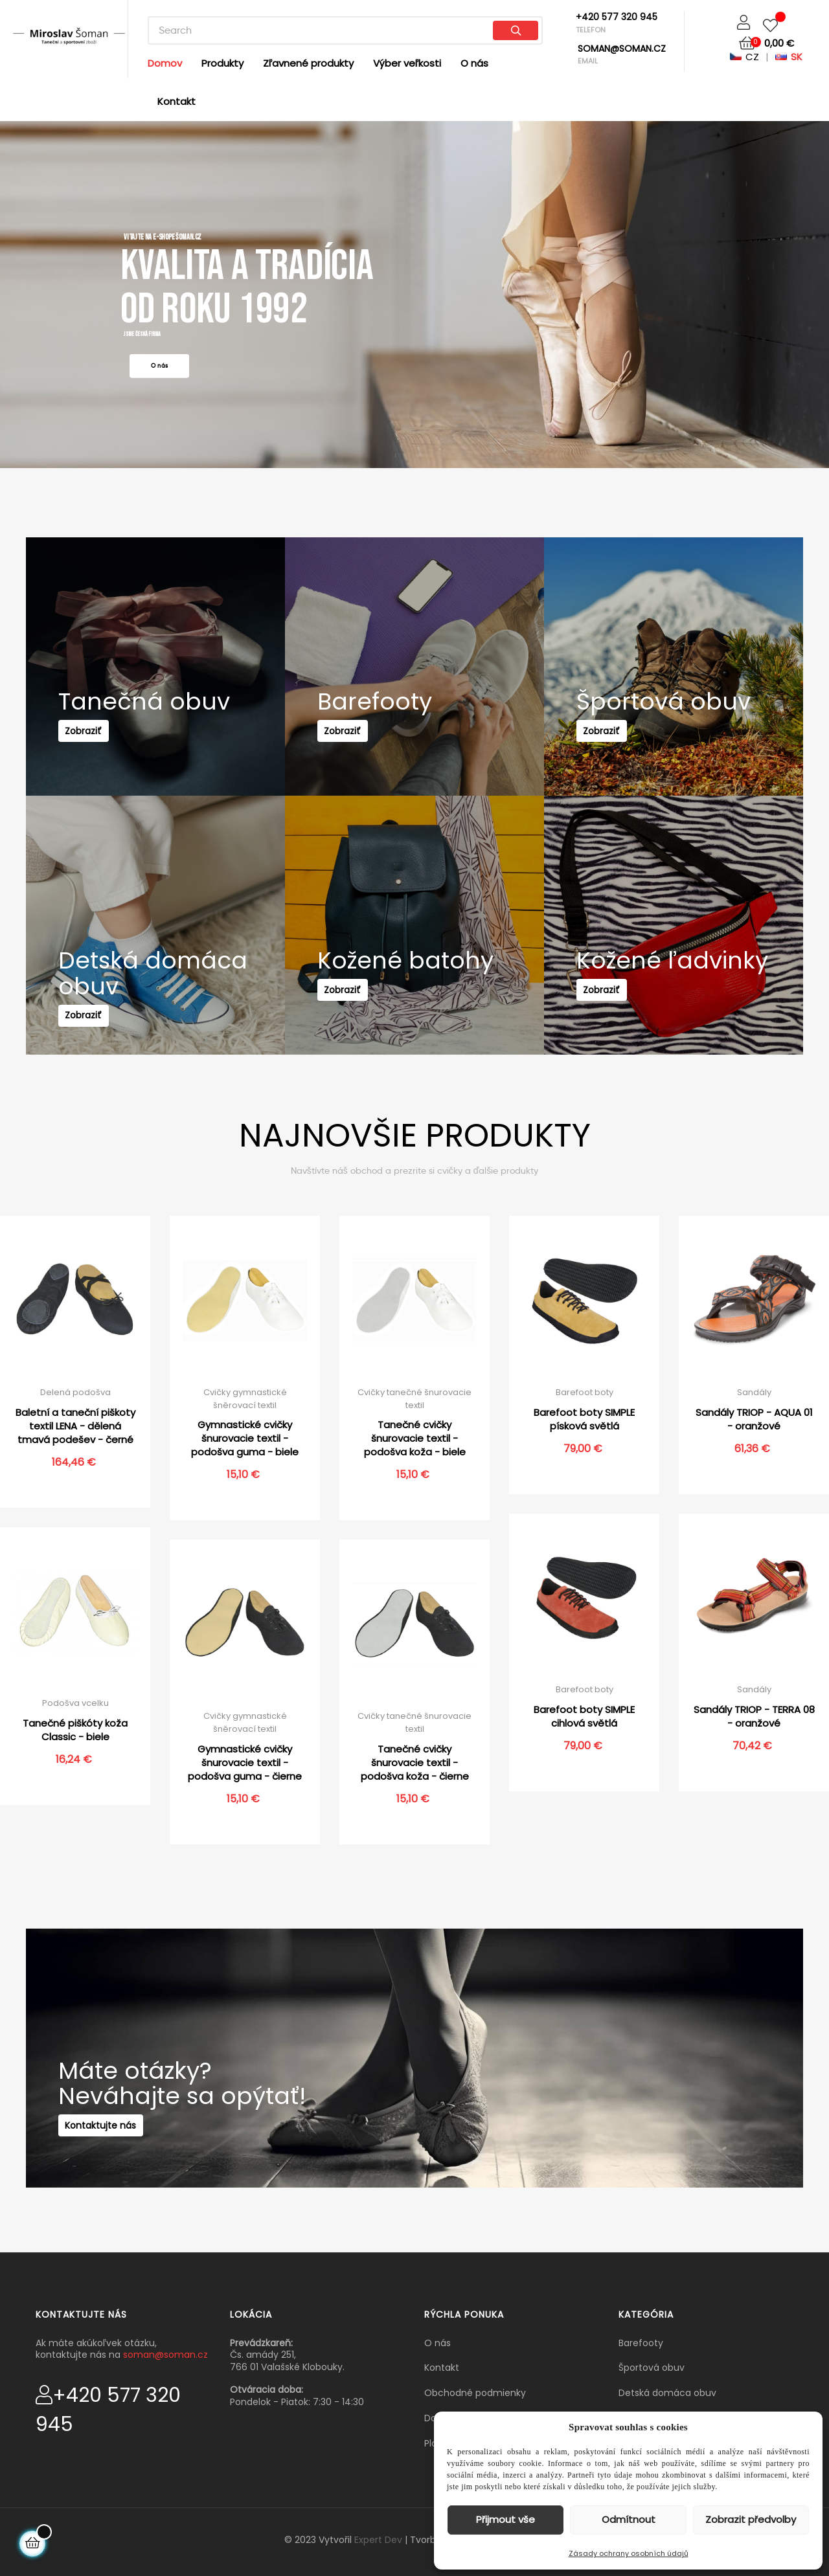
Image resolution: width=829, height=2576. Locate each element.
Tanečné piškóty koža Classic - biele (75, 1729)
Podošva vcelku (75, 1703)
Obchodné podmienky (475, 2392)
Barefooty (641, 2342)
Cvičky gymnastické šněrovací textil (245, 1398)
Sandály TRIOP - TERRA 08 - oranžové (754, 1716)
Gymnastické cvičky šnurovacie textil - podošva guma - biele (245, 1438)
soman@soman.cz (165, 2354)
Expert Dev (378, 2539)
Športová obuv (652, 2367)
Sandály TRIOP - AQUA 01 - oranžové (754, 1419)
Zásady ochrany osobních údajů (628, 2553)
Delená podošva (75, 1392)
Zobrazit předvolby (750, 2519)
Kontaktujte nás (106, 2140)
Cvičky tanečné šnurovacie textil (414, 1398)
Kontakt (441, 2367)
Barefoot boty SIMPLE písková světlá (584, 1419)
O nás (437, 2342)
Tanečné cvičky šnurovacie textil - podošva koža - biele (415, 1438)
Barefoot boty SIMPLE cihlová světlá (584, 1716)
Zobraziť (89, 745)
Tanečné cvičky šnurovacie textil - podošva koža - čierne (415, 1762)
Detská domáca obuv (667, 2392)
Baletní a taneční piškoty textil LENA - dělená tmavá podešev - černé (75, 1426)
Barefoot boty (584, 1392)
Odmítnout (628, 2519)
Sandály (754, 1392)
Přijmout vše (505, 2519)
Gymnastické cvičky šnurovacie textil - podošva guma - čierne (245, 1762)
